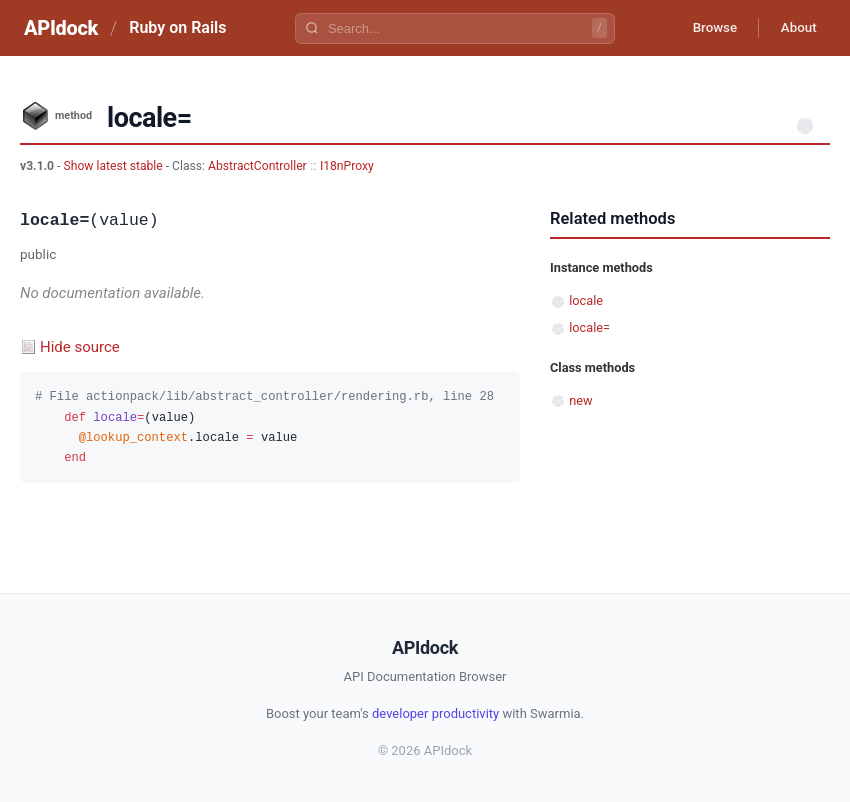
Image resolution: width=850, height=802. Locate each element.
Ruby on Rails (177, 27)
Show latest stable (114, 166)
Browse (704, 28)
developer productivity (435, 713)
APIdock (61, 28)
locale (586, 300)
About (795, 28)
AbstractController (257, 166)
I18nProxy (347, 166)
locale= (589, 327)
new (580, 400)
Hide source (80, 347)
